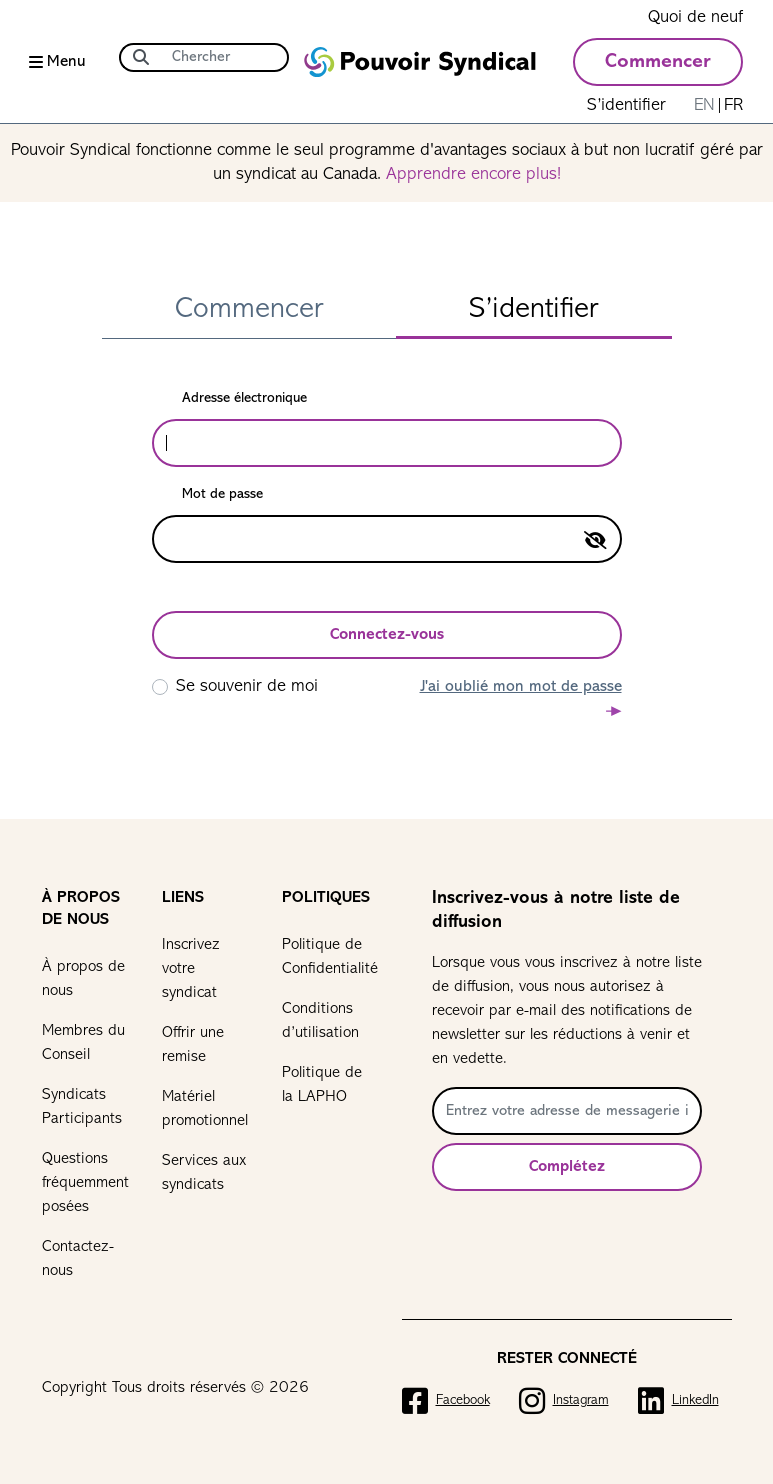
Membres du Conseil (83, 1043)
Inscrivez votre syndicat (191, 969)
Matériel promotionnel (205, 1109)
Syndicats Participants (82, 1107)
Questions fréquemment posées (85, 1183)
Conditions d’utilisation (320, 1021)
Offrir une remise (193, 1045)
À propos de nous (83, 979)
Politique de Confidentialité (327, 957)
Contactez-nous (78, 1259)
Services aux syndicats (204, 1173)
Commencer (658, 62)
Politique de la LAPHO (322, 1085)
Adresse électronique (244, 398)
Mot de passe (222, 494)
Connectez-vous (387, 635)
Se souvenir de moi (247, 686)
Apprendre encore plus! (473, 174)
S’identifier (626, 105)
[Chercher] (224, 57)
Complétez (567, 1167)
